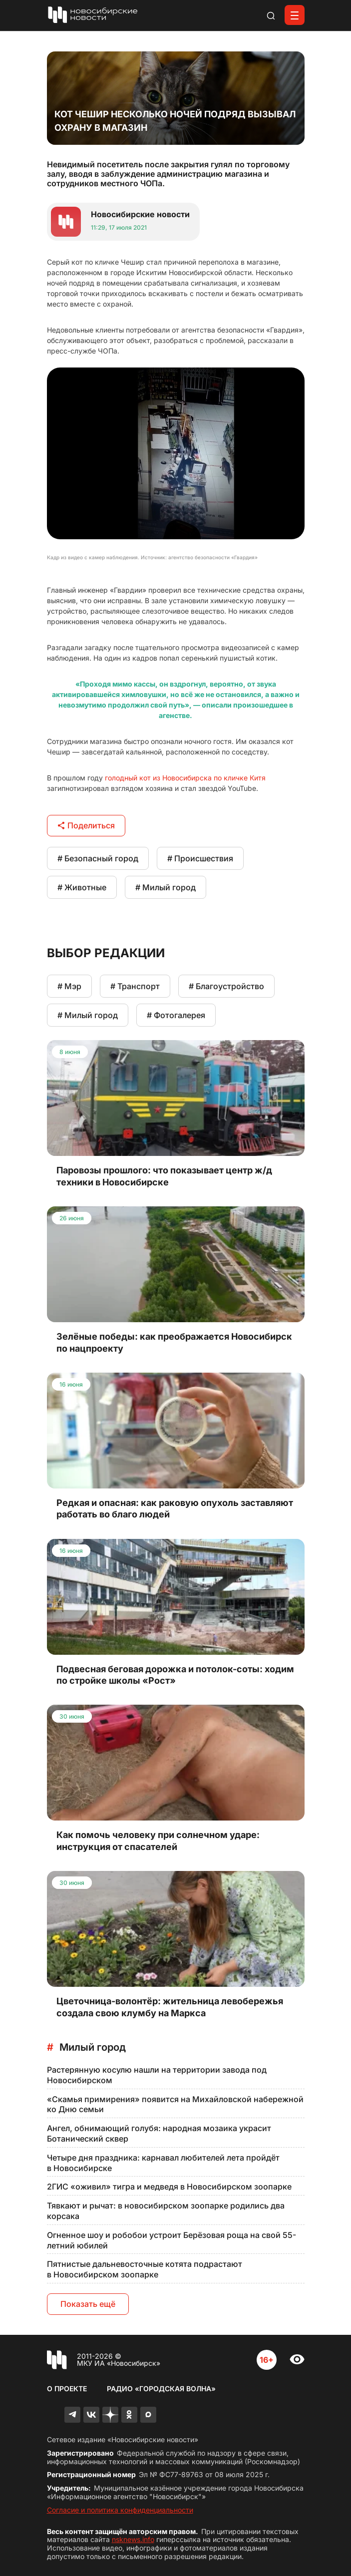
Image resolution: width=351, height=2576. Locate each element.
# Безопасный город (97, 858)
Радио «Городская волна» (161, 2388)
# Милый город (165, 887)
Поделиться (86, 825)
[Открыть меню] (295, 15)
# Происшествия (200, 858)
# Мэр (69, 986)
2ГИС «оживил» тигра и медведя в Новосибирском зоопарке (169, 2187)
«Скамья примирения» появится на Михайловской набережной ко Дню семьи (175, 2104)
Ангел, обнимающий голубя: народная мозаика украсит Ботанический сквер (159, 2133)
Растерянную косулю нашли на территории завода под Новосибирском (157, 2075)
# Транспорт (135, 986)
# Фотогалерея (176, 1015)
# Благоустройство (226, 986)
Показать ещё (87, 2304)
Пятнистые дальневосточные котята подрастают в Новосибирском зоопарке (144, 2269)
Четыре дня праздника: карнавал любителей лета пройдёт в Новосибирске (163, 2163)
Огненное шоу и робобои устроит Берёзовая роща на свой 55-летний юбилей (171, 2240)
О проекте (67, 2388)
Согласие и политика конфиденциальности (120, 2510)
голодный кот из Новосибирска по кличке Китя (185, 777)
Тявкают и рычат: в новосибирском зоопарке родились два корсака (166, 2211)
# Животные (81, 887)
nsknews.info (133, 2539)
